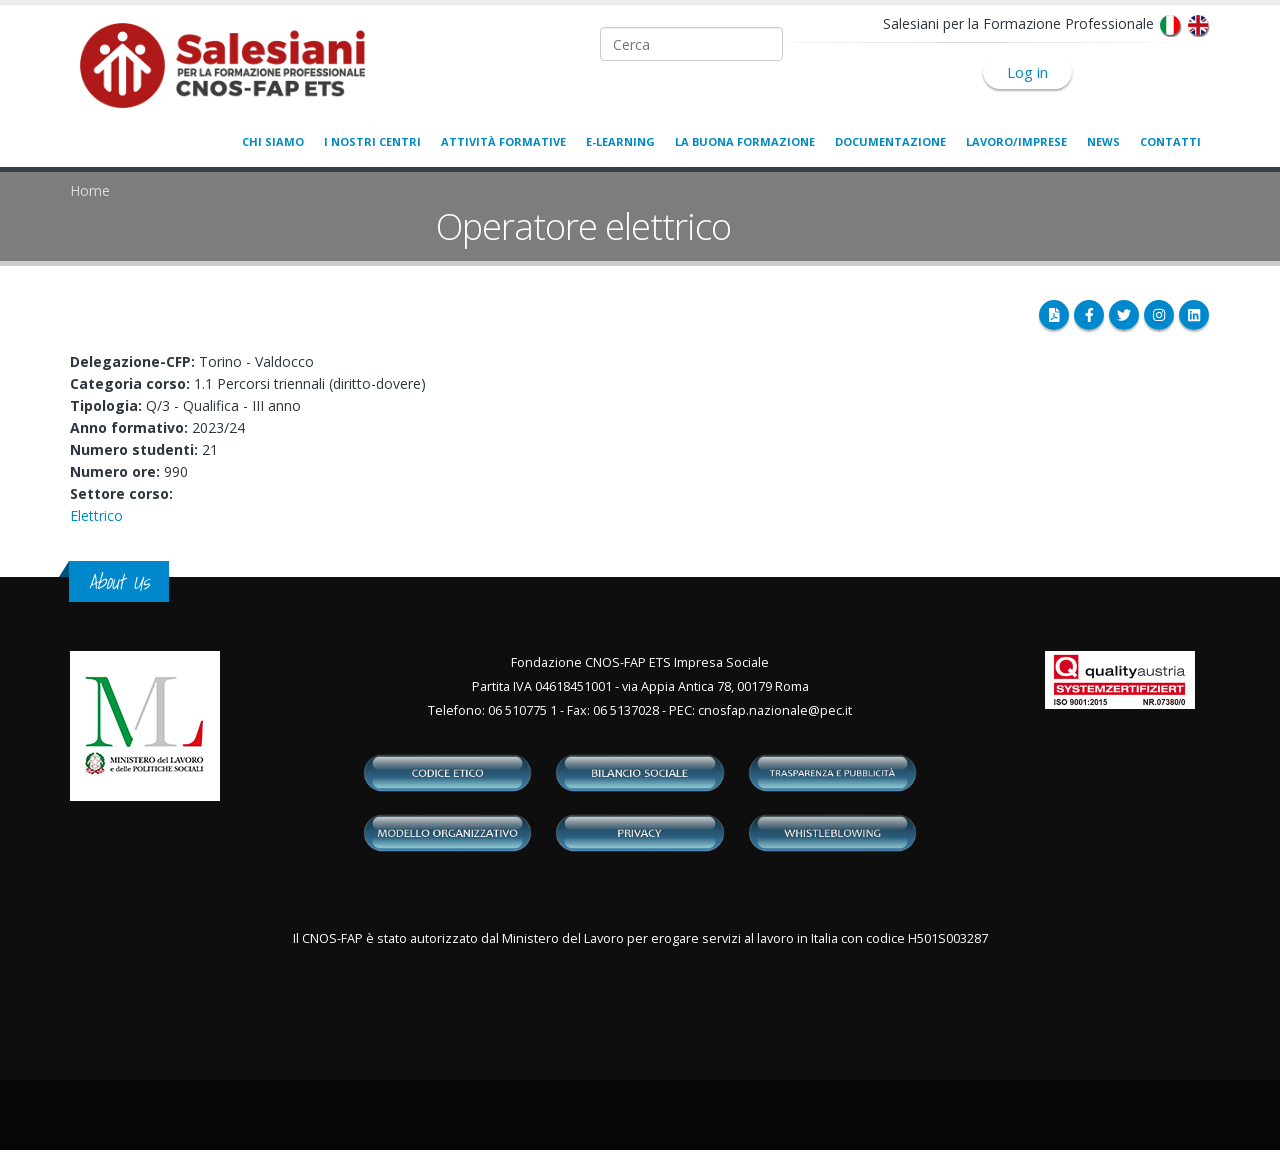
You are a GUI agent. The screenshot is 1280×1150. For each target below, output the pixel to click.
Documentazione (890, 141)
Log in (1027, 72)
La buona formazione (745, 141)
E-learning (620, 141)
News (1103, 141)
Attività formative (503, 141)
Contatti (1170, 141)
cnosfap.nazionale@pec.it (775, 710)
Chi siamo (273, 141)
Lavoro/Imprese (1016, 141)
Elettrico (96, 515)
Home (90, 190)
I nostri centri (372, 141)
